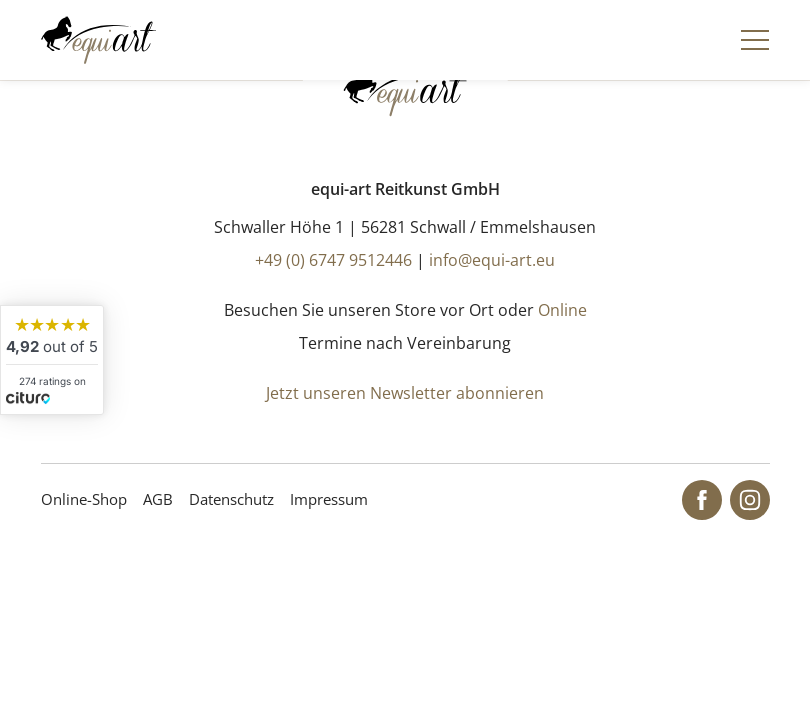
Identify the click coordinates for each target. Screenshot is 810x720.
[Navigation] (755, 40)
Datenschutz (231, 499)
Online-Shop (84, 499)
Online (562, 310)
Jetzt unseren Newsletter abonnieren (405, 393)
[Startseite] (98, 40)
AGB (158, 499)
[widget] (52, 360)
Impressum (329, 499)
